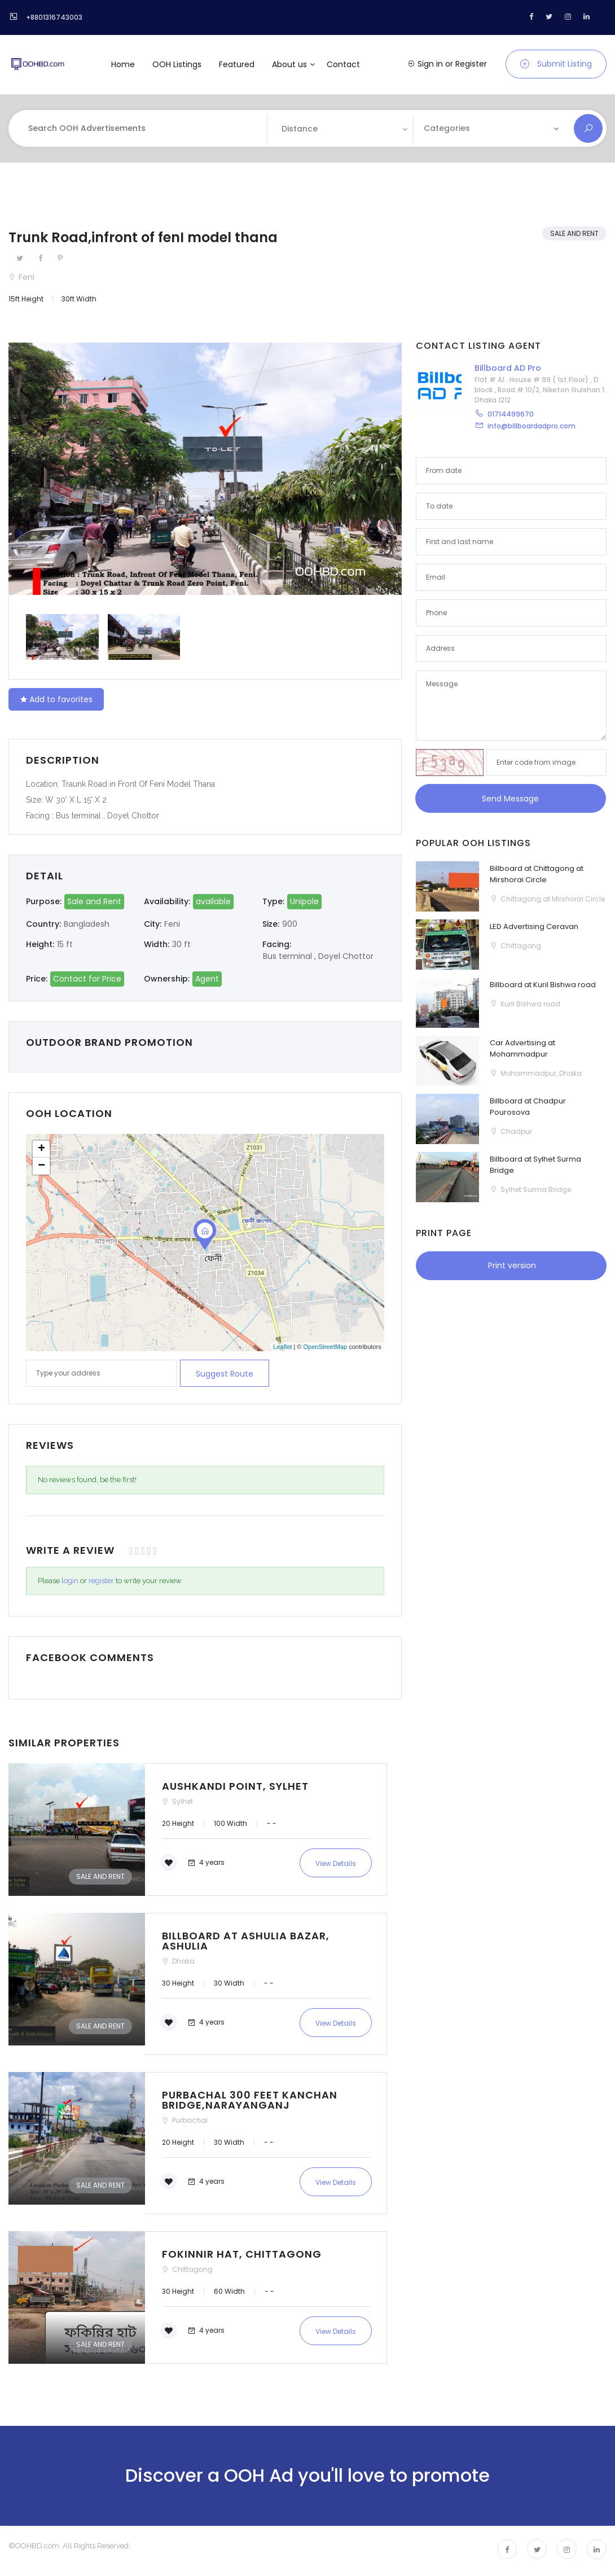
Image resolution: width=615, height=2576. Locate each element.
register (101, 1580)
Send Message (510, 798)
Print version (511, 1265)
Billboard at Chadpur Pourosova (528, 1107)
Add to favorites (56, 699)
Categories (447, 128)
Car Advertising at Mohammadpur (522, 1048)
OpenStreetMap (325, 1346)
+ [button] (41, 1149)
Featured (236, 64)
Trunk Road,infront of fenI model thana (143, 237)
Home (123, 64)
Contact (343, 64)
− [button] (41, 1166)
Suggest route (224, 1373)
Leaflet (282, 1346)
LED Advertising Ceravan (534, 926)
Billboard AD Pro (508, 368)
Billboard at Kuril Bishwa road (543, 984)
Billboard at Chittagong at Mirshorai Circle (536, 874)
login (69, 1580)
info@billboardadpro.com (531, 426)
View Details (335, 1863)
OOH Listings (176, 64)
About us (289, 64)
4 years (206, 1861)
